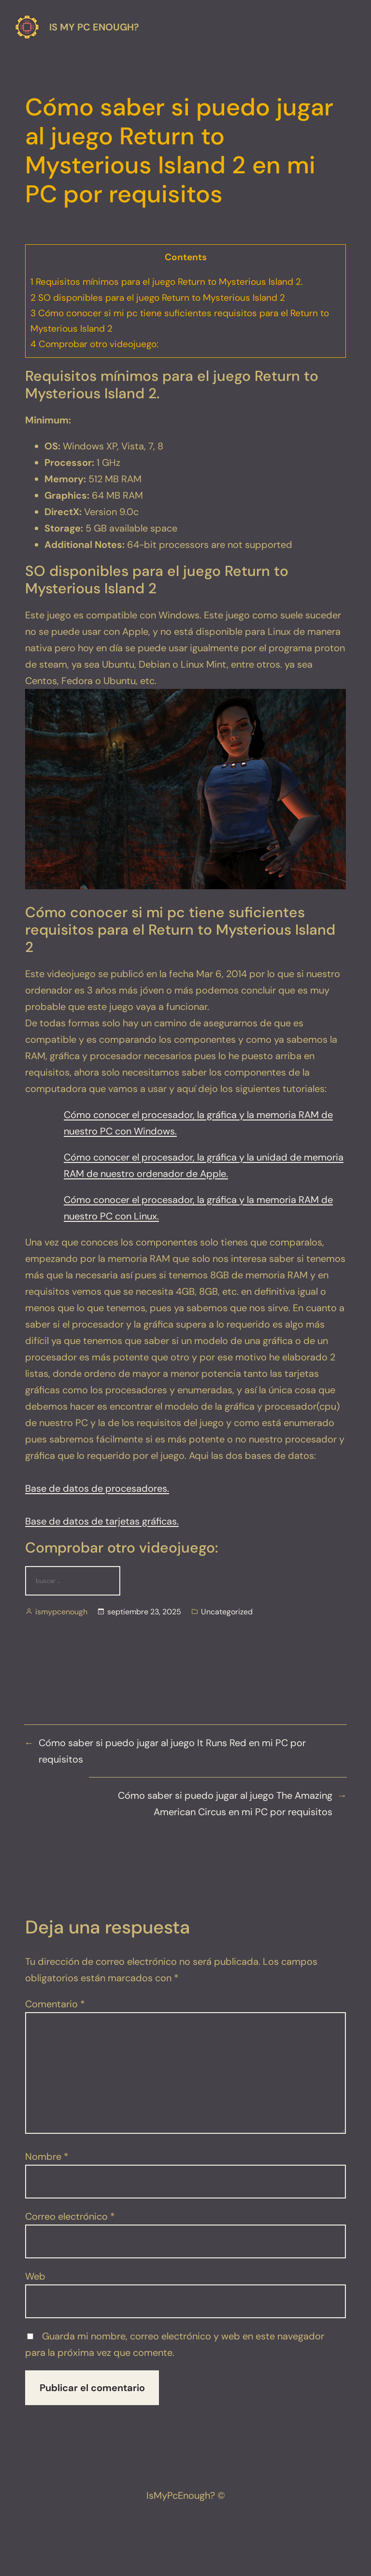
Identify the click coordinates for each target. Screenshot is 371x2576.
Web (35, 2276)
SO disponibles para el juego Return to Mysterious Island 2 (157, 298)
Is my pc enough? (94, 27)
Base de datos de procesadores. (97, 1488)
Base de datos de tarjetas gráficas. (102, 1521)
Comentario (55, 2004)
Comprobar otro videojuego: (94, 344)
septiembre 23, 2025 (144, 1612)
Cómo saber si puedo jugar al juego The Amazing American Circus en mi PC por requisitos (225, 1803)
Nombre (47, 2156)
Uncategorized (227, 1612)
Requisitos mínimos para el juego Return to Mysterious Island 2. (166, 282)
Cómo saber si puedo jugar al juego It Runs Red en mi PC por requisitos (172, 1750)
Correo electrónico (70, 2216)
